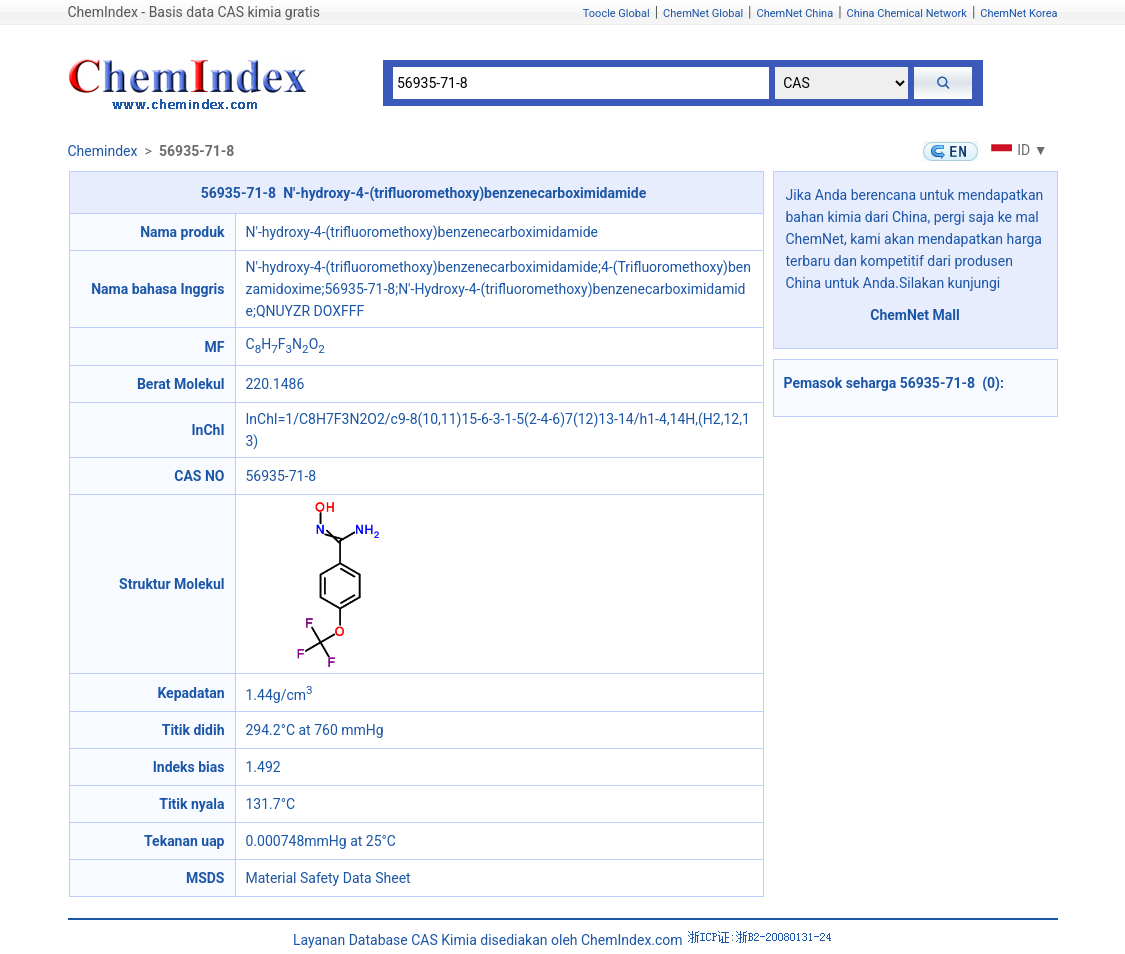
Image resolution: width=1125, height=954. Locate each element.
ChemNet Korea (1018, 13)
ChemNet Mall (915, 315)
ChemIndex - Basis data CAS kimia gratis (194, 12)
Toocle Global (616, 13)
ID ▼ (1016, 150)
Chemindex (103, 151)
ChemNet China (794, 13)
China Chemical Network (907, 13)
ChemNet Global (703, 13)
